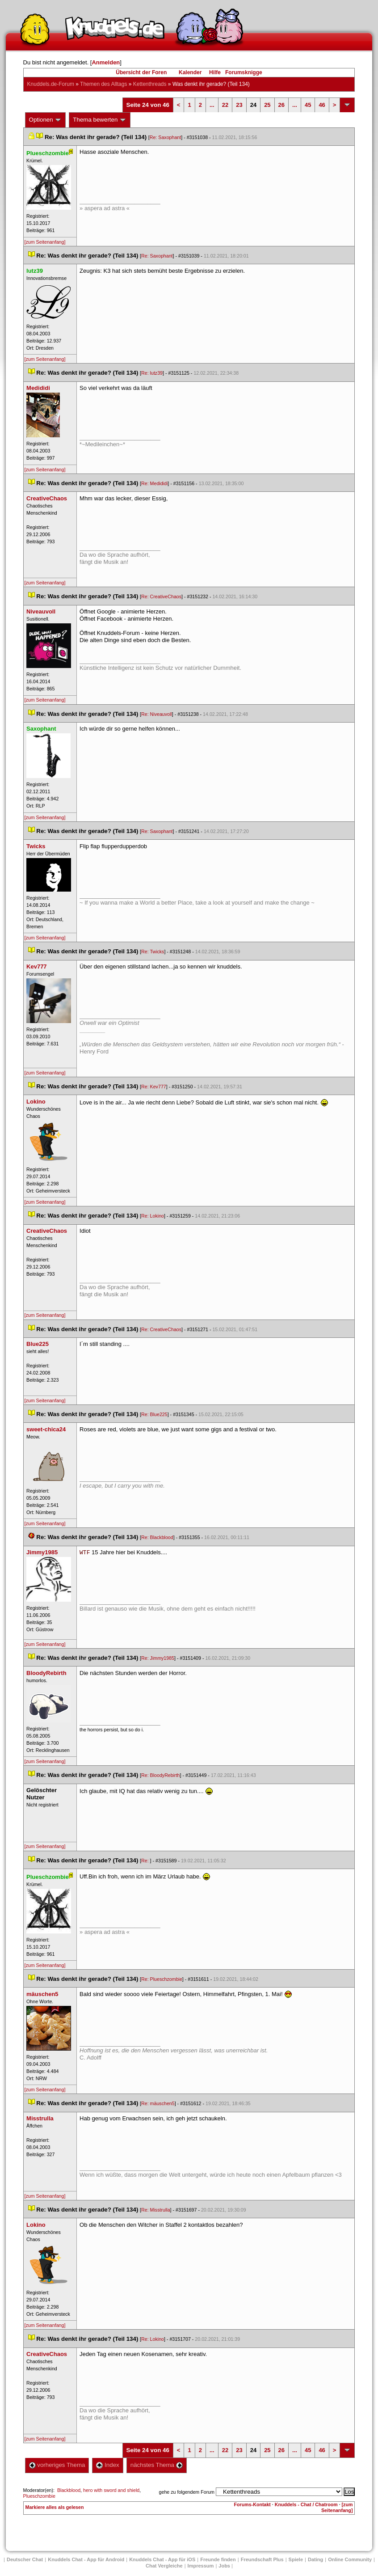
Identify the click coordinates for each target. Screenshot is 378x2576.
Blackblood (68, 2490)
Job (224, 2565)
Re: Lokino (152, 1215)
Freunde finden (217, 2559)
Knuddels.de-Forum (50, 84)
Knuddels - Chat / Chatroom (306, 2504)
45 (308, 105)
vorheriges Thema (57, 2465)
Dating (315, 2559)
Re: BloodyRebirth (160, 1775)
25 (267, 105)
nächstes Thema (156, 2465)
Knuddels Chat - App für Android (86, 2559)
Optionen (45, 119)
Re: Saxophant (165, 137)
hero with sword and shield (111, 2490)
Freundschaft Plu (262, 2559)
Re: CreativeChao (161, 596)
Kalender (190, 72)
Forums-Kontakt (252, 2504)
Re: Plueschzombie (161, 1979)
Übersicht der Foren (141, 72)
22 (225, 105)
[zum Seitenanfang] (45, 242)
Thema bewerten (99, 119)
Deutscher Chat (25, 2559)
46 (322, 105)
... (212, 105)
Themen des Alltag (103, 84)
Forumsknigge (243, 72)
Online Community (350, 2559)
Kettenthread (150, 84)
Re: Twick (152, 951)
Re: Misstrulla (155, 2209)
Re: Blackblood (157, 1537)
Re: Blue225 (154, 1414)
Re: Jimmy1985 (157, 1658)
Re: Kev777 (153, 1086)
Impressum (201, 2565)
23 (239, 105)
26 (281, 105)
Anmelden (106, 62)
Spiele (296, 2559)
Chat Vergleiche (164, 2565)
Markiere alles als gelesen (54, 2507)
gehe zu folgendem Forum (186, 2492)
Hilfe (215, 72)
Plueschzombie (39, 2496)
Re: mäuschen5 (158, 2103)
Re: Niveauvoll (156, 714)
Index (107, 2465)
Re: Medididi (154, 483)
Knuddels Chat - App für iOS (162, 2559)
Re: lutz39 (152, 373)
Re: (145, 1860)
